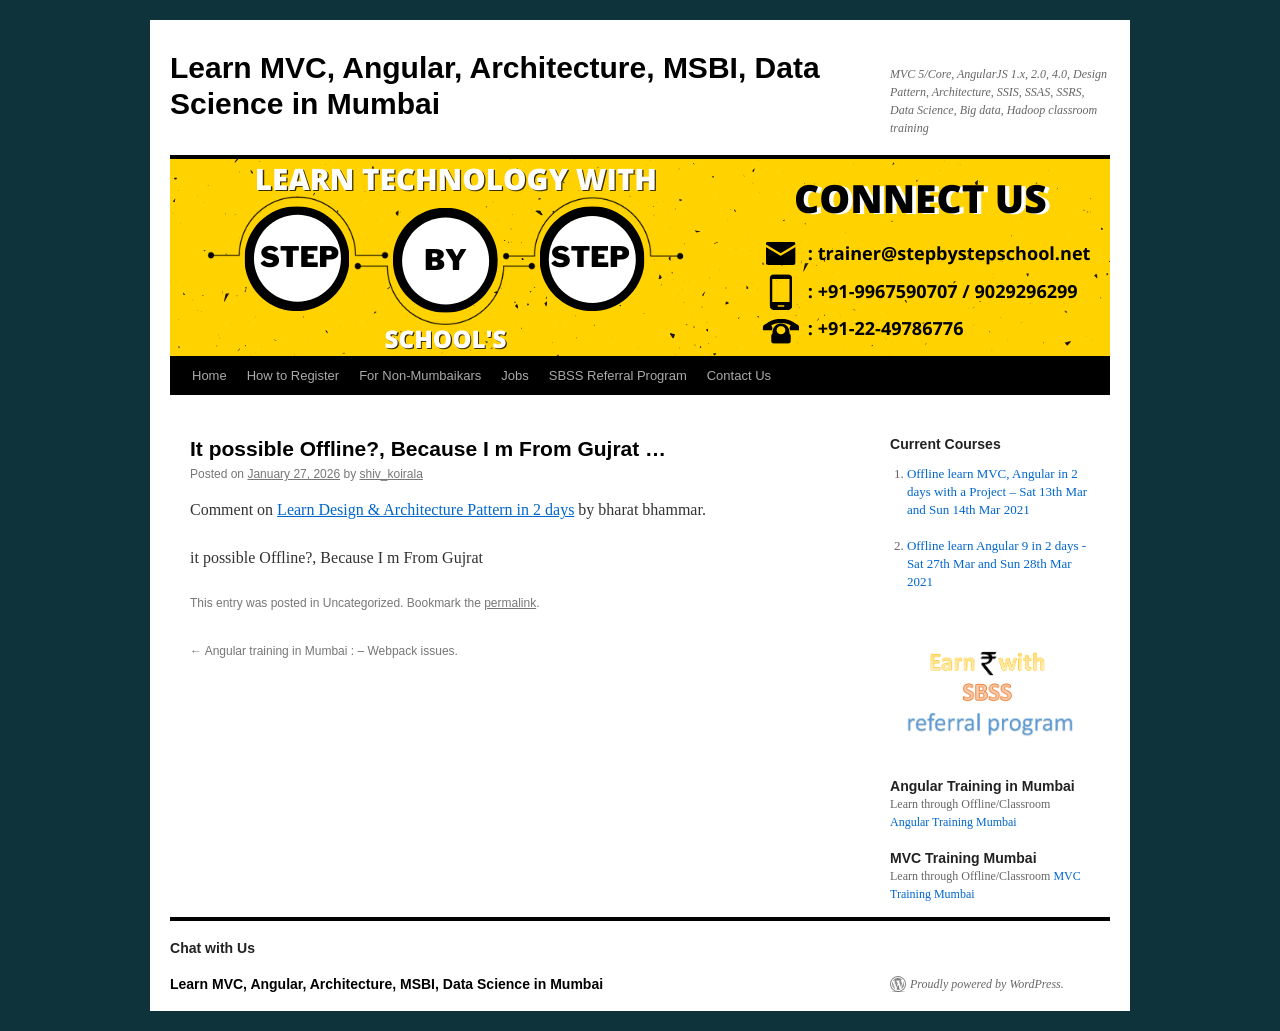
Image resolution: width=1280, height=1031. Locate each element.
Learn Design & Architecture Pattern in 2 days (425, 509)
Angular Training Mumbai (953, 822)
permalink (510, 603)
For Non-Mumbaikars (420, 375)
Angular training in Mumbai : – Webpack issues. (324, 651)
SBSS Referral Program (618, 375)
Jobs (514, 375)
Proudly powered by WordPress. (987, 984)
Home (209, 375)
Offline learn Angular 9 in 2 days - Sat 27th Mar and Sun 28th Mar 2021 (996, 563)
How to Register (293, 375)
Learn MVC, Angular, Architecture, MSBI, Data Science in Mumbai (386, 984)
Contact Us (739, 375)
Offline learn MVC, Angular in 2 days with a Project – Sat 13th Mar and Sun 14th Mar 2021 (997, 491)
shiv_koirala (391, 474)
